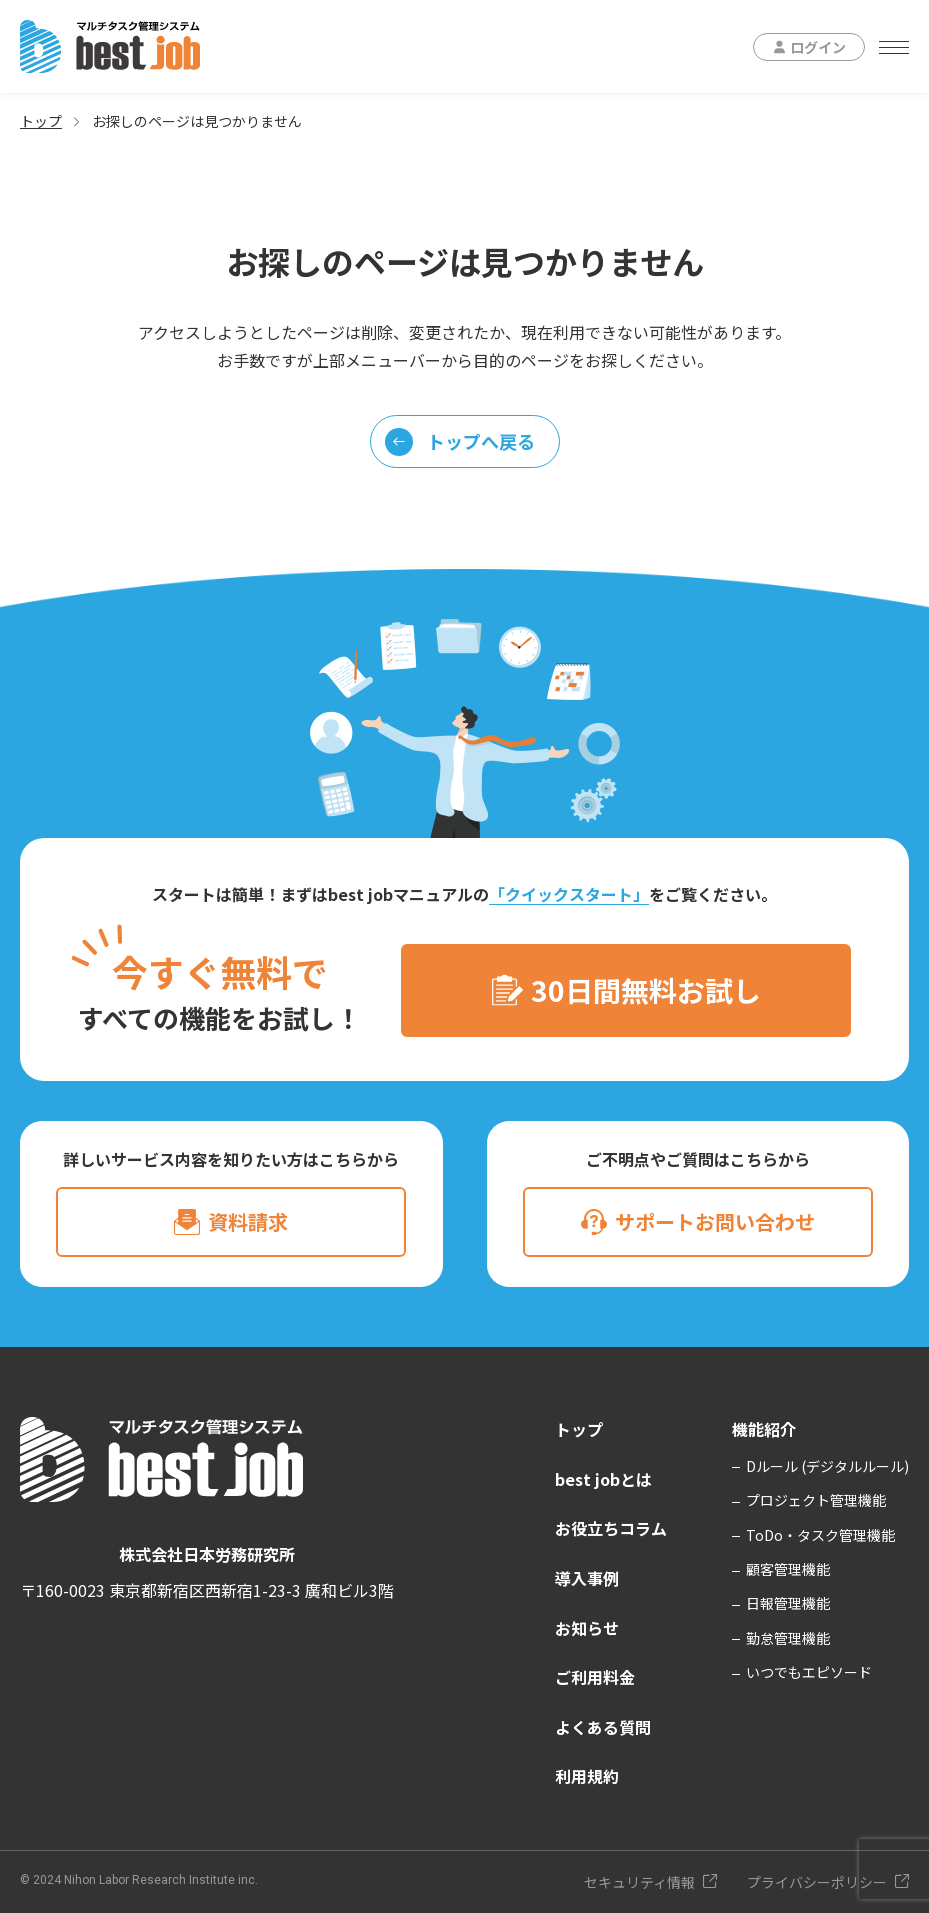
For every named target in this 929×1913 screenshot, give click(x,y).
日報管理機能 (788, 1603)
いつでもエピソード (809, 1672)
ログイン (818, 47)
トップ (41, 121)
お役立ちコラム (611, 1528)
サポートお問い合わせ (715, 1221)
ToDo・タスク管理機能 (820, 1535)
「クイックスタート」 (569, 894)
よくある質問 (603, 1727)
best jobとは (603, 1479)
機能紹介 (764, 1429)
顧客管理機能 (788, 1569)
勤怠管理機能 (788, 1638)
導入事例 (587, 1578)
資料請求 (248, 1221)
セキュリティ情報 (639, 1882)
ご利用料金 (595, 1677)
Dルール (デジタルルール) (827, 1466)
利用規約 (587, 1776)
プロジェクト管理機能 (816, 1500)
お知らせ (587, 1628)
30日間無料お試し (646, 990)
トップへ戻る (460, 442)
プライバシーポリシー (817, 1882)
